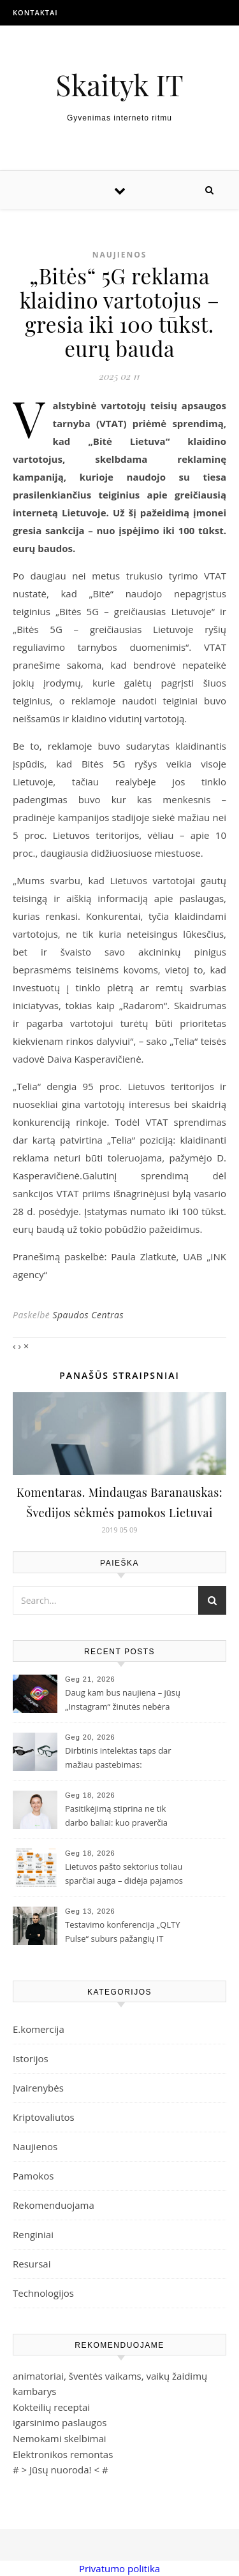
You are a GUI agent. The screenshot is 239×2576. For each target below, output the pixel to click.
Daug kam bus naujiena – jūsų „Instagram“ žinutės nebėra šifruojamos (122, 1701)
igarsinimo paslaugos (59, 2422)
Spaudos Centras (88, 1315)
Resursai (31, 2263)
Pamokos (33, 2175)
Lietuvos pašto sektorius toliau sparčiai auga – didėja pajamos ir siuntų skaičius (124, 1875)
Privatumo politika (119, 2568)
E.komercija (38, 2029)
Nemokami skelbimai (59, 2438)
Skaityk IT (119, 84)
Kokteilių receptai (51, 2407)
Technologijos (43, 2293)
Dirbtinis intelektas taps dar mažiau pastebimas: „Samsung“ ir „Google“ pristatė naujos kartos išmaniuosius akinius (123, 1759)
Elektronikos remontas (63, 2454)
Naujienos (119, 254)
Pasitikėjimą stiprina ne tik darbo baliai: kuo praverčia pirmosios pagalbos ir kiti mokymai (116, 1817)
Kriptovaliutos (44, 2117)
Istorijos (30, 2058)
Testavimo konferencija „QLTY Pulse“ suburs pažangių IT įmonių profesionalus (122, 1933)
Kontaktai (35, 12)
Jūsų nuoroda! (60, 2469)
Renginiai (33, 2234)
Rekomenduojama (53, 2205)
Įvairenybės (38, 2087)
